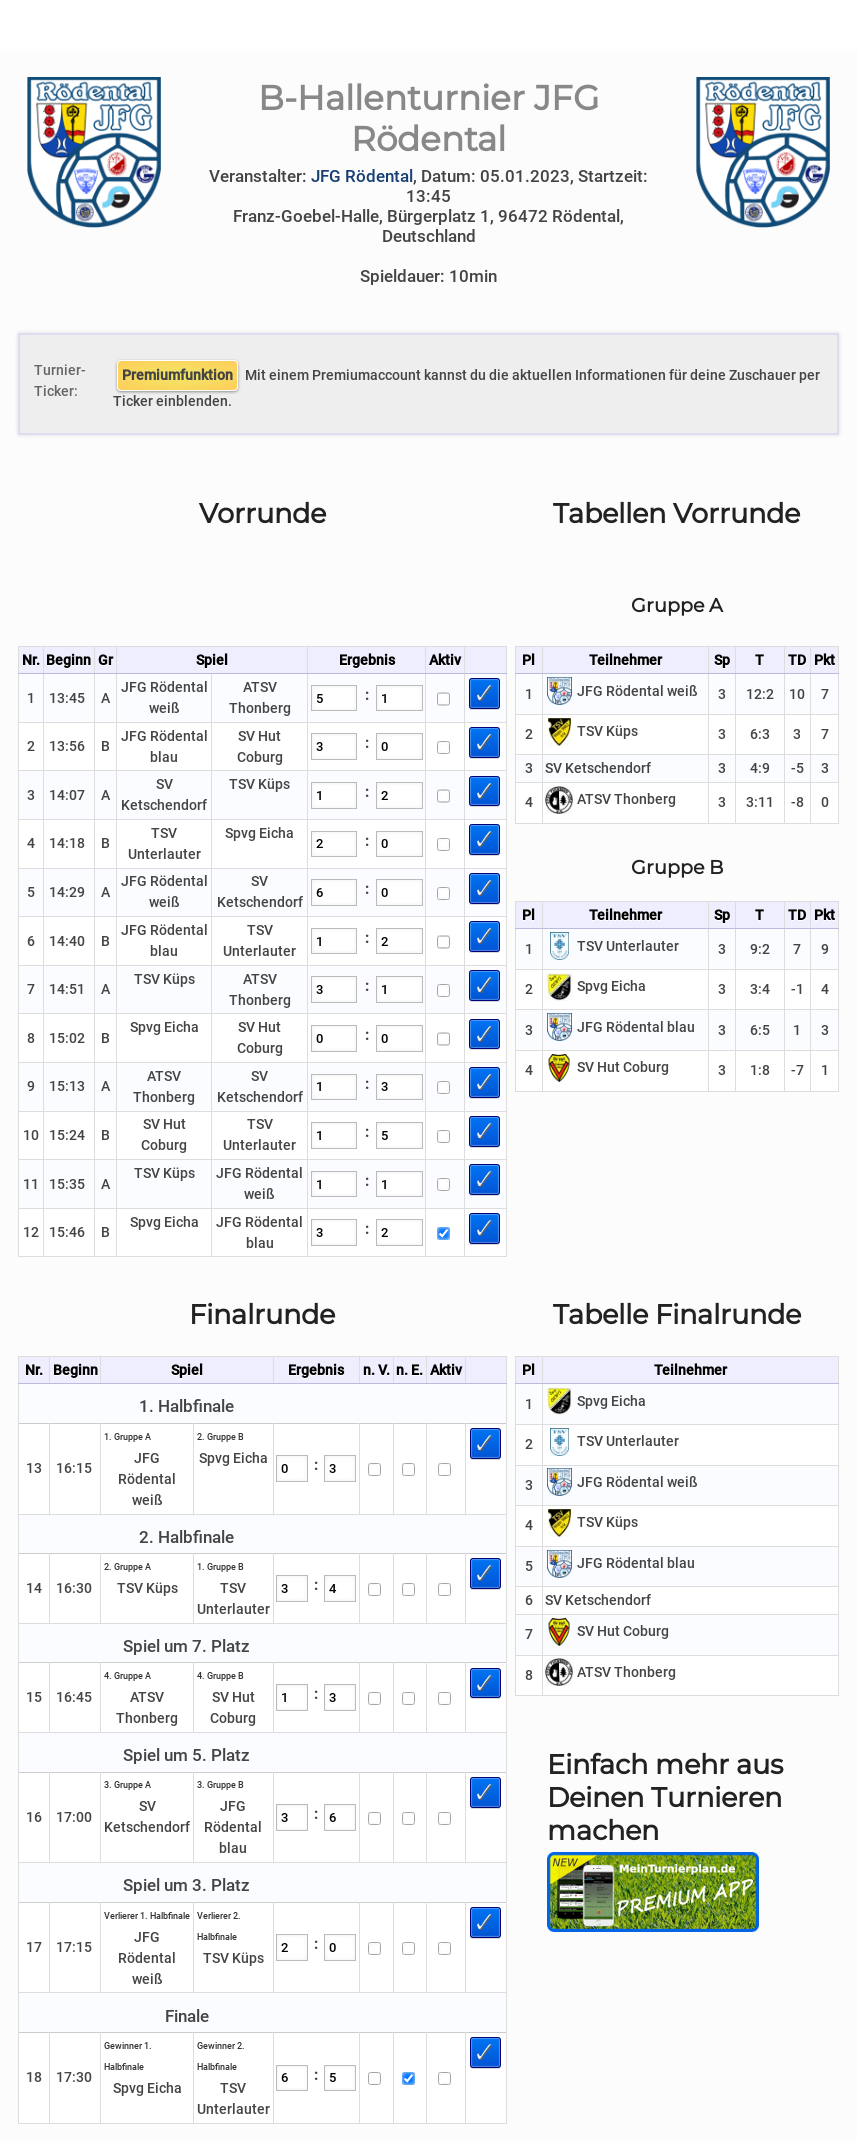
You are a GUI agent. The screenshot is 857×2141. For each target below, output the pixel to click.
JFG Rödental (362, 176)
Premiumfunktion (177, 375)
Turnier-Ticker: (55, 380)
